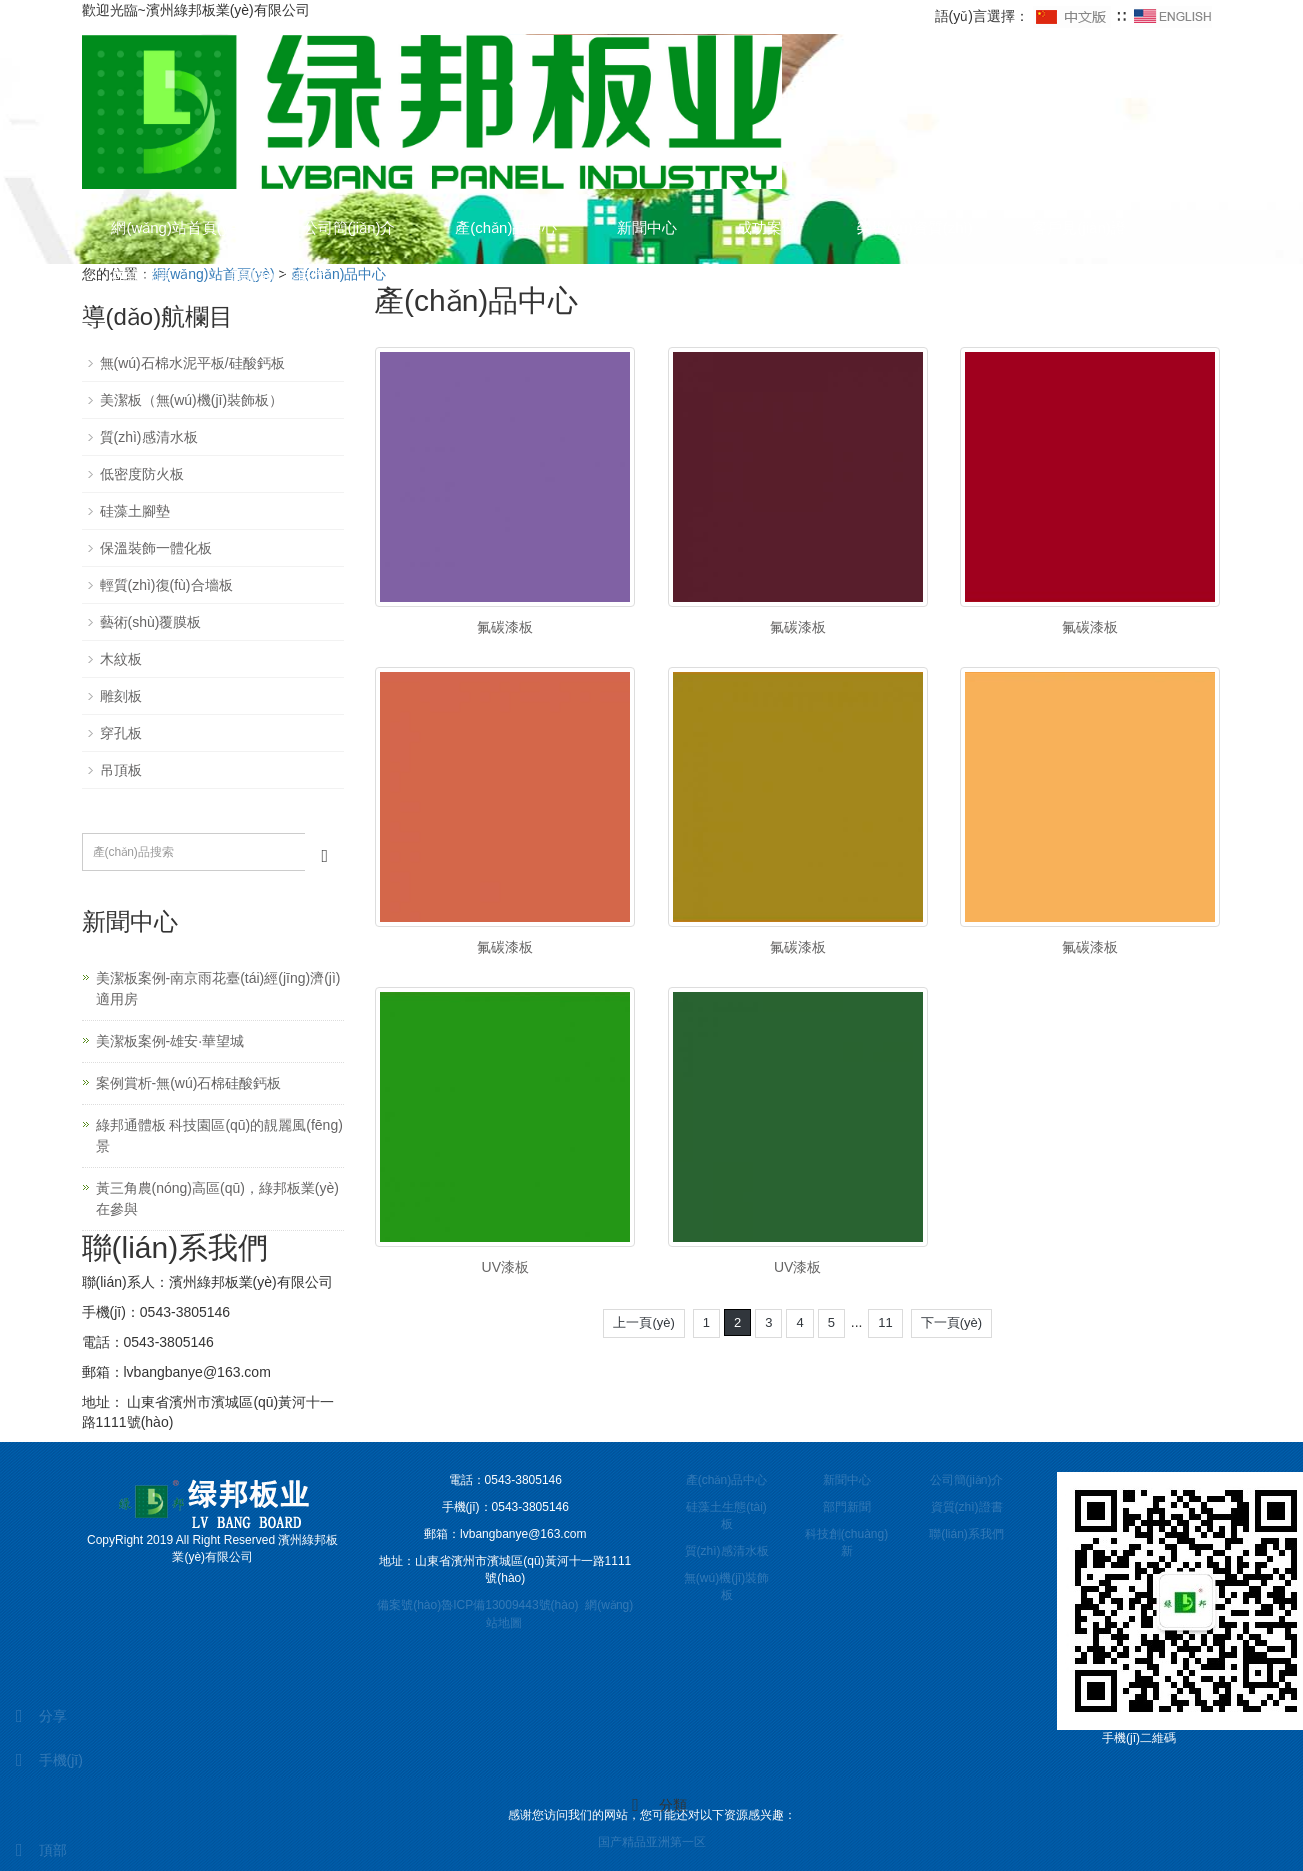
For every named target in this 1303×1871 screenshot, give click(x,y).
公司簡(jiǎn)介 (349, 227)
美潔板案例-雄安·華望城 (170, 1041)
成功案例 (768, 227)
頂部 (33, 1850)
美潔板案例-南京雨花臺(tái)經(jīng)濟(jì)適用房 (218, 988)
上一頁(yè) (643, 1322)
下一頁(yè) (951, 1322)
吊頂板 (121, 770)
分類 (651, 1805)
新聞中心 (648, 227)
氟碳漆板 (505, 627)
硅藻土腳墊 (135, 511)
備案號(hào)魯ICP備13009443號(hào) (477, 1605)
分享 (33, 1716)
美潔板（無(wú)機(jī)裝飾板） (192, 400)
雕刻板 (121, 696)
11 (885, 1322)
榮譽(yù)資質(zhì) (916, 227)
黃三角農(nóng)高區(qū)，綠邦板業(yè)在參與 (217, 1198)
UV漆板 (505, 1267)
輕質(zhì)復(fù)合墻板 (166, 585)
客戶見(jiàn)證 (1080, 227)
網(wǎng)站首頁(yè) (177, 227)
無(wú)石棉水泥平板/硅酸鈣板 (192, 363)
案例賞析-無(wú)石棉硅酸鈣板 (189, 1083)
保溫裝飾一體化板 (156, 548)
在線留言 (142, 275)
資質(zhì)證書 (967, 1507)
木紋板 (121, 659)
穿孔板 (121, 733)
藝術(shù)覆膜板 (151, 622)
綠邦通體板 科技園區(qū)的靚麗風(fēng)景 (219, 1135)
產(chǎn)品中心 (507, 227)
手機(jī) (41, 1760)
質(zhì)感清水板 (149, 437)
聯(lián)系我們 (278, 275)
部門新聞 (847, 1507)
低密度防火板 (142, 474)
